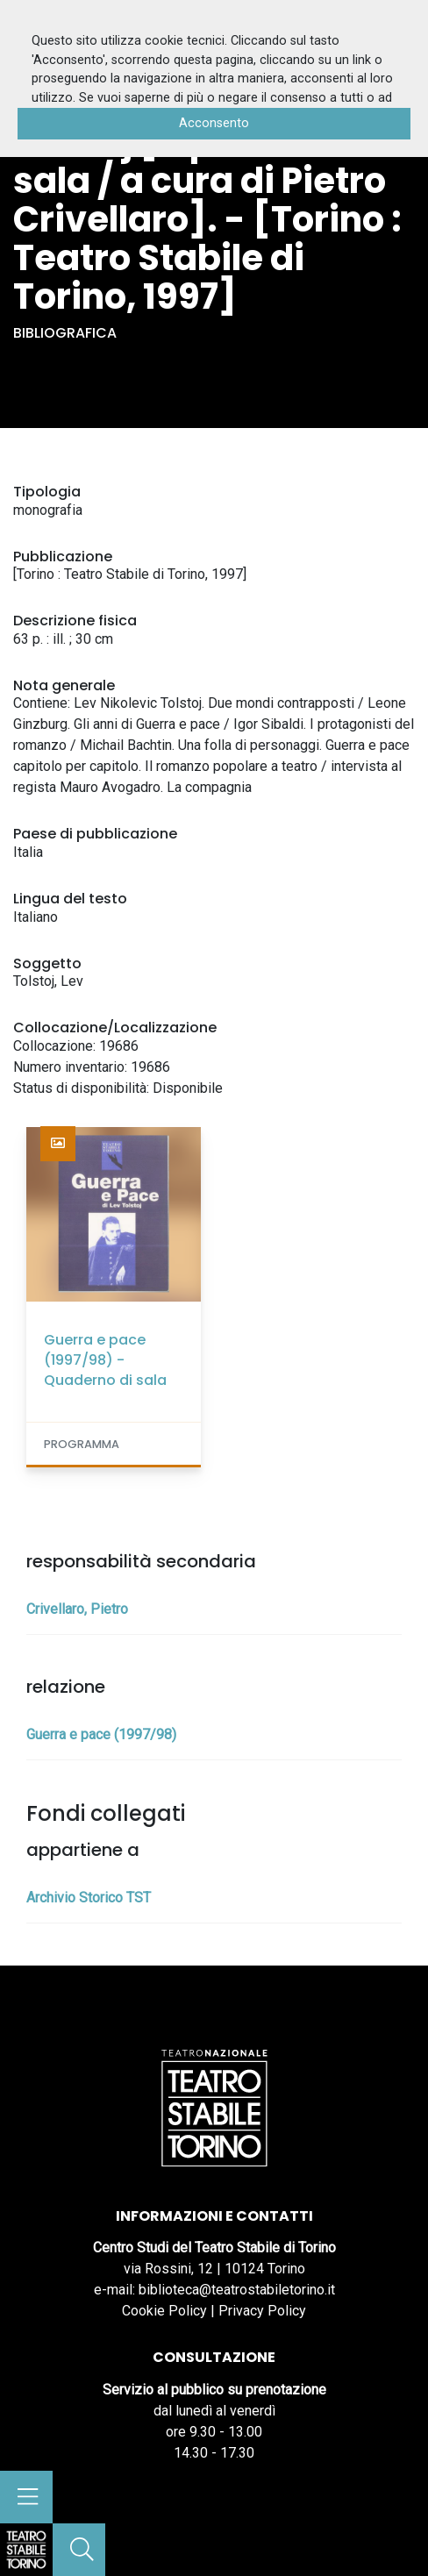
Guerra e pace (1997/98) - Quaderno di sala (105, 1360)
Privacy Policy (262, 2310)
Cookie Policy (164, 2310)
